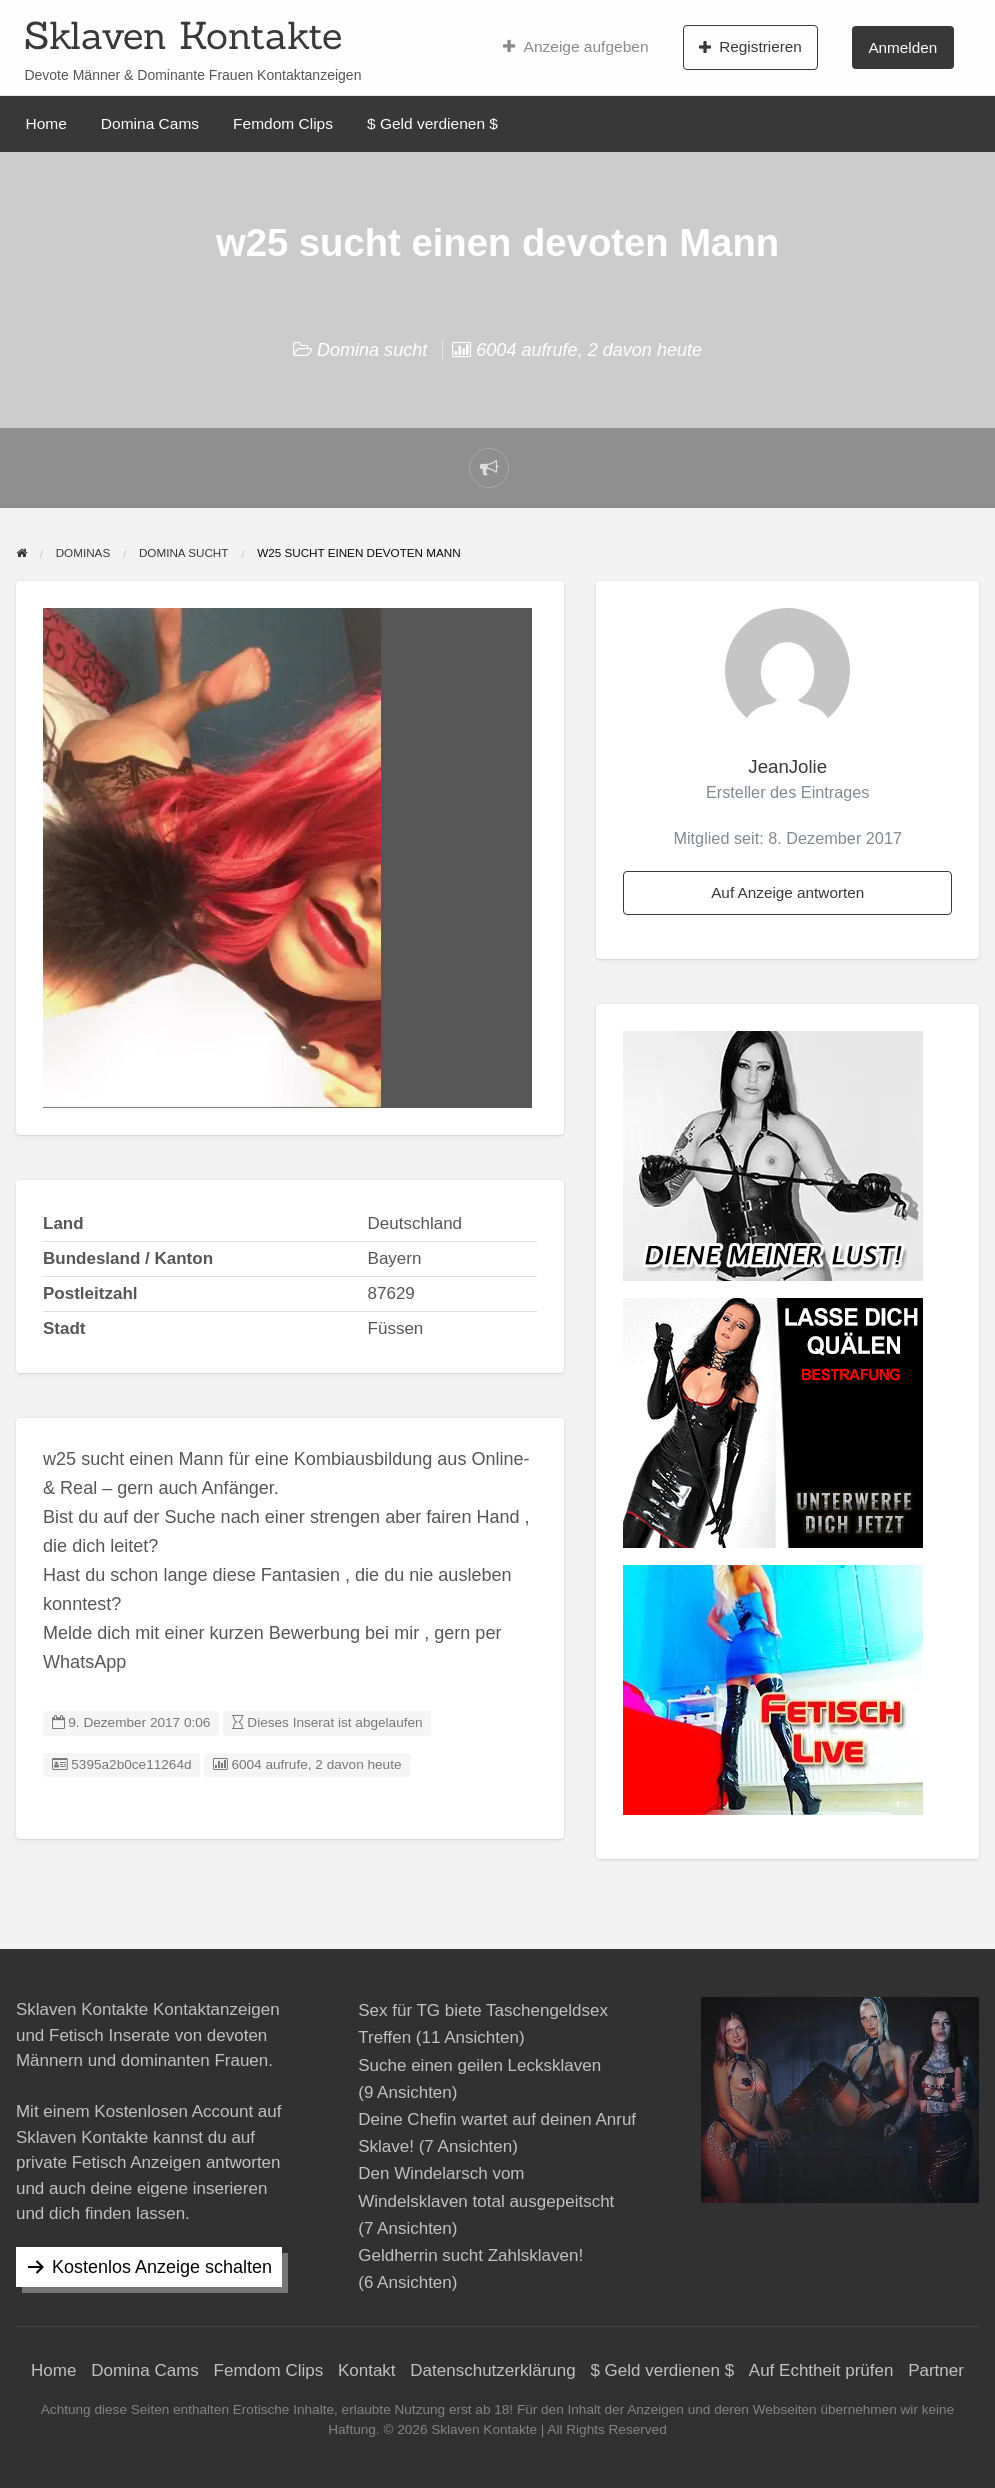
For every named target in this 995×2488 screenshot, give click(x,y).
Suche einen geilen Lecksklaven (479, 2065)
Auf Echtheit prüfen (821, 2370)
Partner (936, 2370)
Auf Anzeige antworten (787, 892)
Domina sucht (372, 350)
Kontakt (367, 2370)
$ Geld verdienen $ (432, 123)
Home (46, 123)
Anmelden (902, 47)
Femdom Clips (283, 123)
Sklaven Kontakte (183, 35)
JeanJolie (787, 766)
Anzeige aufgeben (575, 47)
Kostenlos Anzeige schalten (162, 2267)
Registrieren (750, 47)
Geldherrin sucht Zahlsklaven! (470, 2255)
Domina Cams (150, 123)
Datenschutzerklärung (492, 2370)
